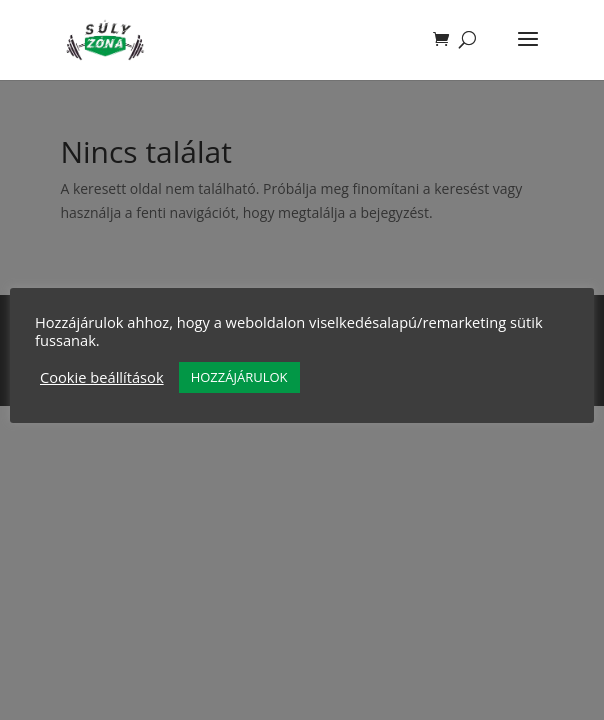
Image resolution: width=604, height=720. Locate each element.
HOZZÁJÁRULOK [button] (239, 377)
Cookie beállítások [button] (102, 377)
